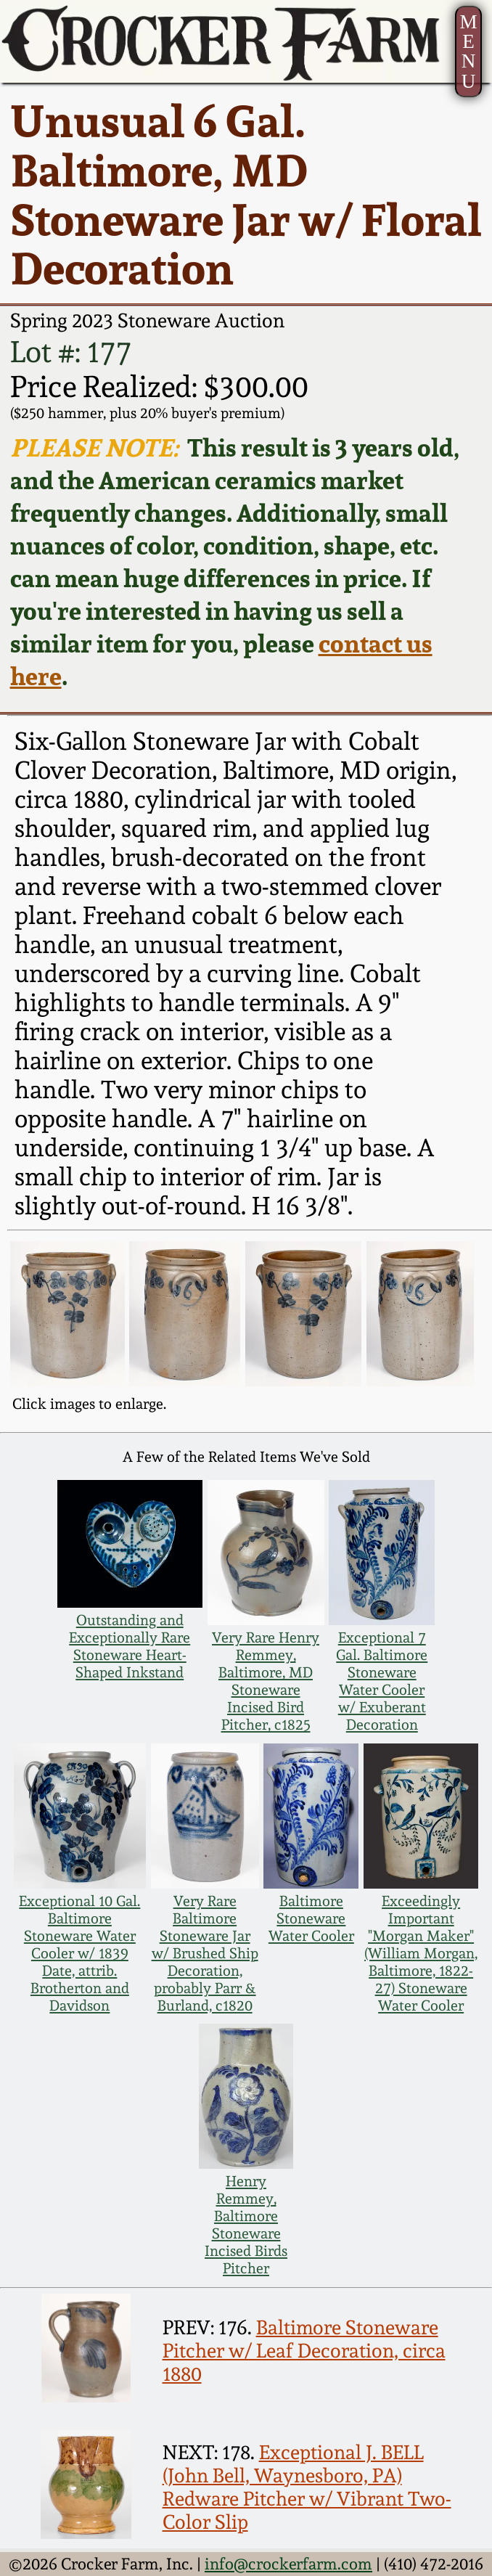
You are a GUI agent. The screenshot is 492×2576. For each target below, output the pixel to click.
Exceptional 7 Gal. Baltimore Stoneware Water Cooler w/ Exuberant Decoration (381, 1681)
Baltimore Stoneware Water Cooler (311, 1918)
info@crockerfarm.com (288, 2563)
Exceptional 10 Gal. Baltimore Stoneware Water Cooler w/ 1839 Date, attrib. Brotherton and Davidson (79, 1953)
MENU (468, 51)
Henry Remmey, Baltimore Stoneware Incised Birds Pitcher (246, 2224)
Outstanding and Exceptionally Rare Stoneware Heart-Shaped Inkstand (129, 1646)
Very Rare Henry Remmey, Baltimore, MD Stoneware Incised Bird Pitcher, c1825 (265, 1681)
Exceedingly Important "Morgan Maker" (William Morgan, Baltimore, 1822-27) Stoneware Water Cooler (420, 1953)
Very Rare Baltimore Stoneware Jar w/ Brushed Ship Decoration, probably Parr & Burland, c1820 (205, 1953)
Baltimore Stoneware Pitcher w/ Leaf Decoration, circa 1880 (304, 2350)
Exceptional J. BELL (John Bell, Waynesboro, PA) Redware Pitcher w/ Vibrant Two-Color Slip (307, 2486)
